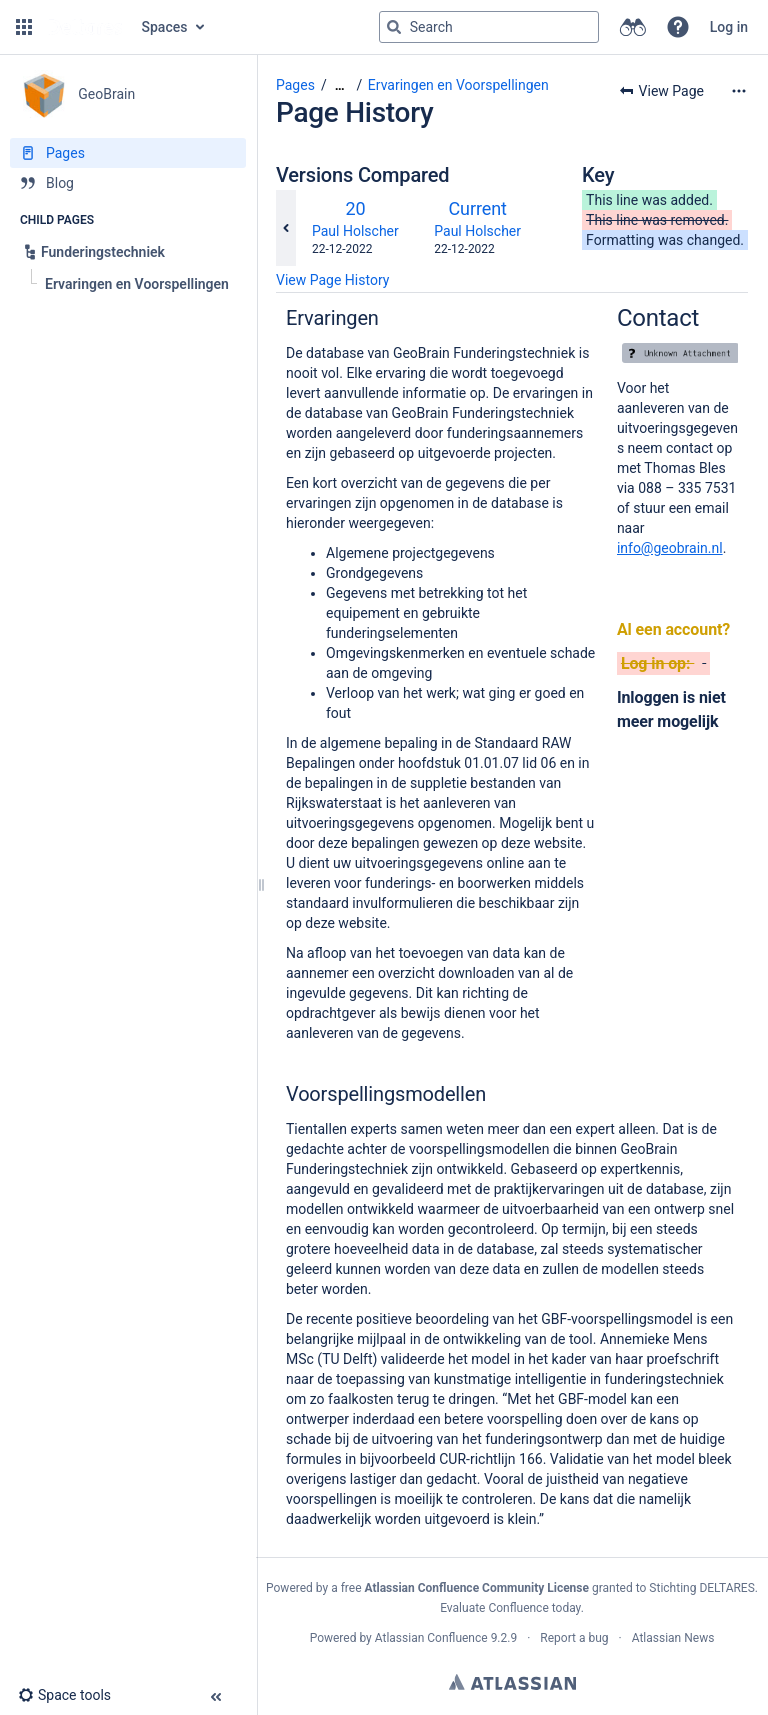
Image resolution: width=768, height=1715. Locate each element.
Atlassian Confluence (431, 1638)
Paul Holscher (355, 231)
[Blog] (128, 183)
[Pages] (128, 153)
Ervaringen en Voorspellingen (458, 85)
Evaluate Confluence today (510, 1608)
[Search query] (489, 27)
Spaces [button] (165, 27)
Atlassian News (673, 1638)
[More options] (739, 91)
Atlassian (512, 1682)
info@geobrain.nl (670, 548)
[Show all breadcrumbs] (340, 85)
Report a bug (574, 1638)
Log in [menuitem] (729, 27)
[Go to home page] (85, 27)
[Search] (394, 27)
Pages (295, 85)
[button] (24, 27)
